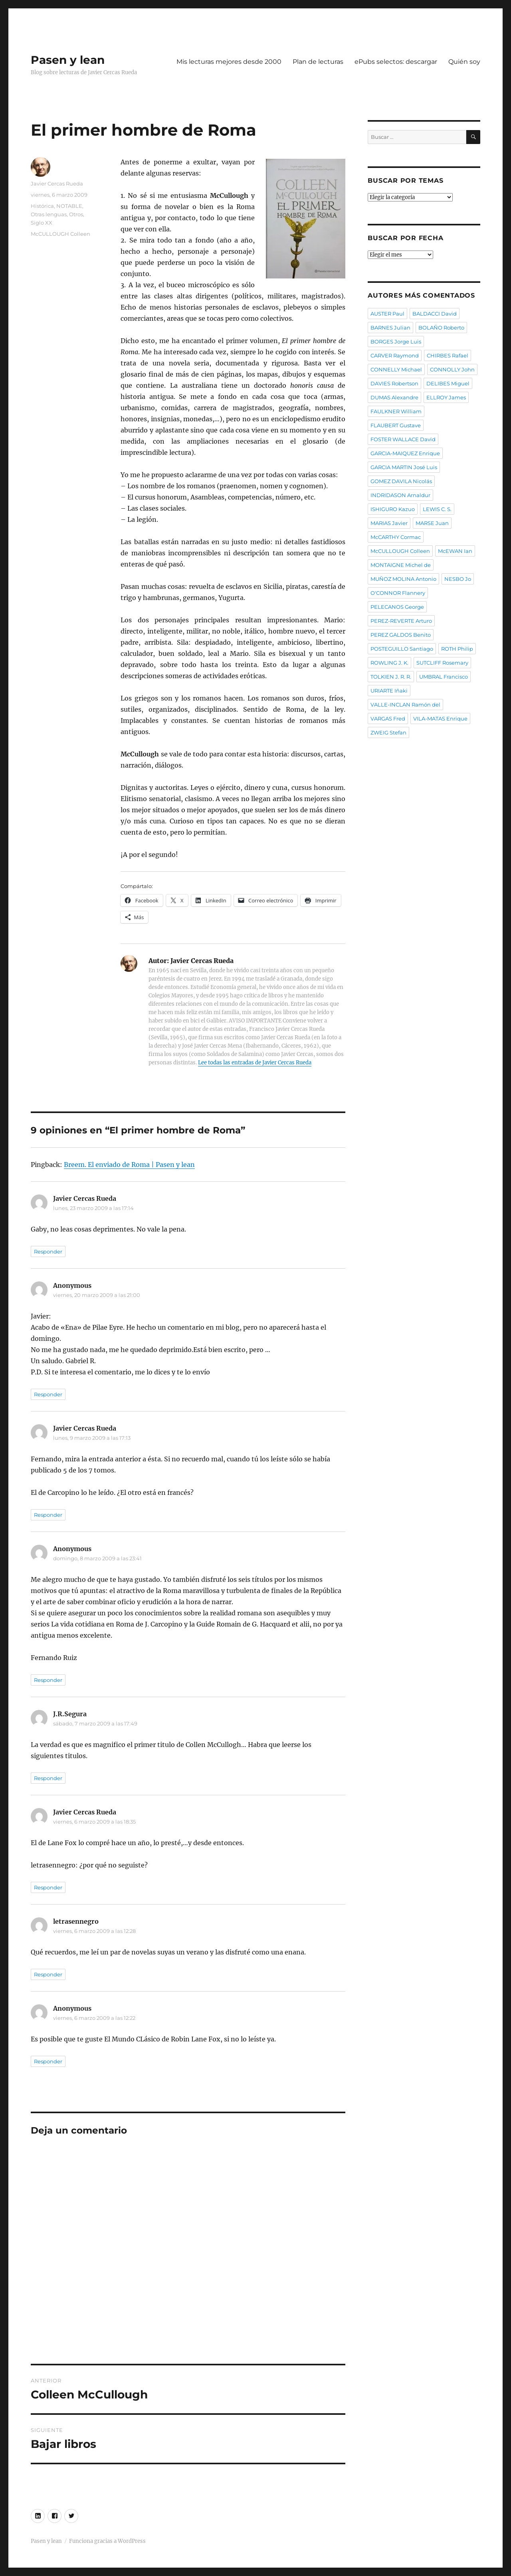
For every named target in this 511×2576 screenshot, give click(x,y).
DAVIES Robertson (394, 383)
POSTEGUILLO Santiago (401, 648)
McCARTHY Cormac (395, 537)
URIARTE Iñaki (389, 690)
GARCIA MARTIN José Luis (403, 467)
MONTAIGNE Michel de (400, 565)
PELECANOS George (397, 607)
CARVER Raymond (394, 355)
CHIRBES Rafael (447, 355)
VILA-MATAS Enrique (440, 718)
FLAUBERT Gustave (395, 425)
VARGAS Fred (387, 718)
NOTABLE (69, 206)
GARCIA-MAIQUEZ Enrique (405, 453)
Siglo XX (41, 222)
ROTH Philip (457, 648)
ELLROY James (446, 397)
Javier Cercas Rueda (57, 183)
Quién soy (464, 61)
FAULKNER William (396, 411)
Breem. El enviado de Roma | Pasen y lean (129, 1165)
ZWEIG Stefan (388, 732)
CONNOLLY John (452, 369)
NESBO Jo (457, 579)
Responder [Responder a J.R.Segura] (48, 1778)
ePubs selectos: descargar (396, 61)
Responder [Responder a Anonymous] (48, 1394)
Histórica (42, 206)
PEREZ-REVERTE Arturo (401, 621)
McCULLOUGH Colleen (60, 234)
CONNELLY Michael (396, 369)
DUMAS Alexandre (394, 397)
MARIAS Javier (389, 523)
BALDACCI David (434, 313)
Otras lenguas (49, 214)
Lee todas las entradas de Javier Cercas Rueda (254, 1062)
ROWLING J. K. (389, 662)
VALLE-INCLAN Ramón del (405, 704)
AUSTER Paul (387, 313)
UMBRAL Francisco (443, 676)
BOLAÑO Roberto (441, 327)
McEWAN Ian (455, 551)
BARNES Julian (390, 327)
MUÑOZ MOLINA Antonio (403, 579)
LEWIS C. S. (437, 509)
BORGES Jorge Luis (395, 341)
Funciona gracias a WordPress (107, 2541)
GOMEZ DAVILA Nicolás (401, 481)
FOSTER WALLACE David (403, 439)
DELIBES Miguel (447, 383)
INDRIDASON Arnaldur (400, 495)
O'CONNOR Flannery (397, 593)
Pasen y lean (68, 60)
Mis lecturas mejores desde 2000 (228, 61)
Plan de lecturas (318, 61)
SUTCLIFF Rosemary (442, 662)
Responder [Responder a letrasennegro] (48, 1974)
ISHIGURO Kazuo (392, 509)
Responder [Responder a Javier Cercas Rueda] (48, 1251)
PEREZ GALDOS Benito (400, 635)
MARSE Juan (432, 523)
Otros (76, 214)
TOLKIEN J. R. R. (390, 676)
